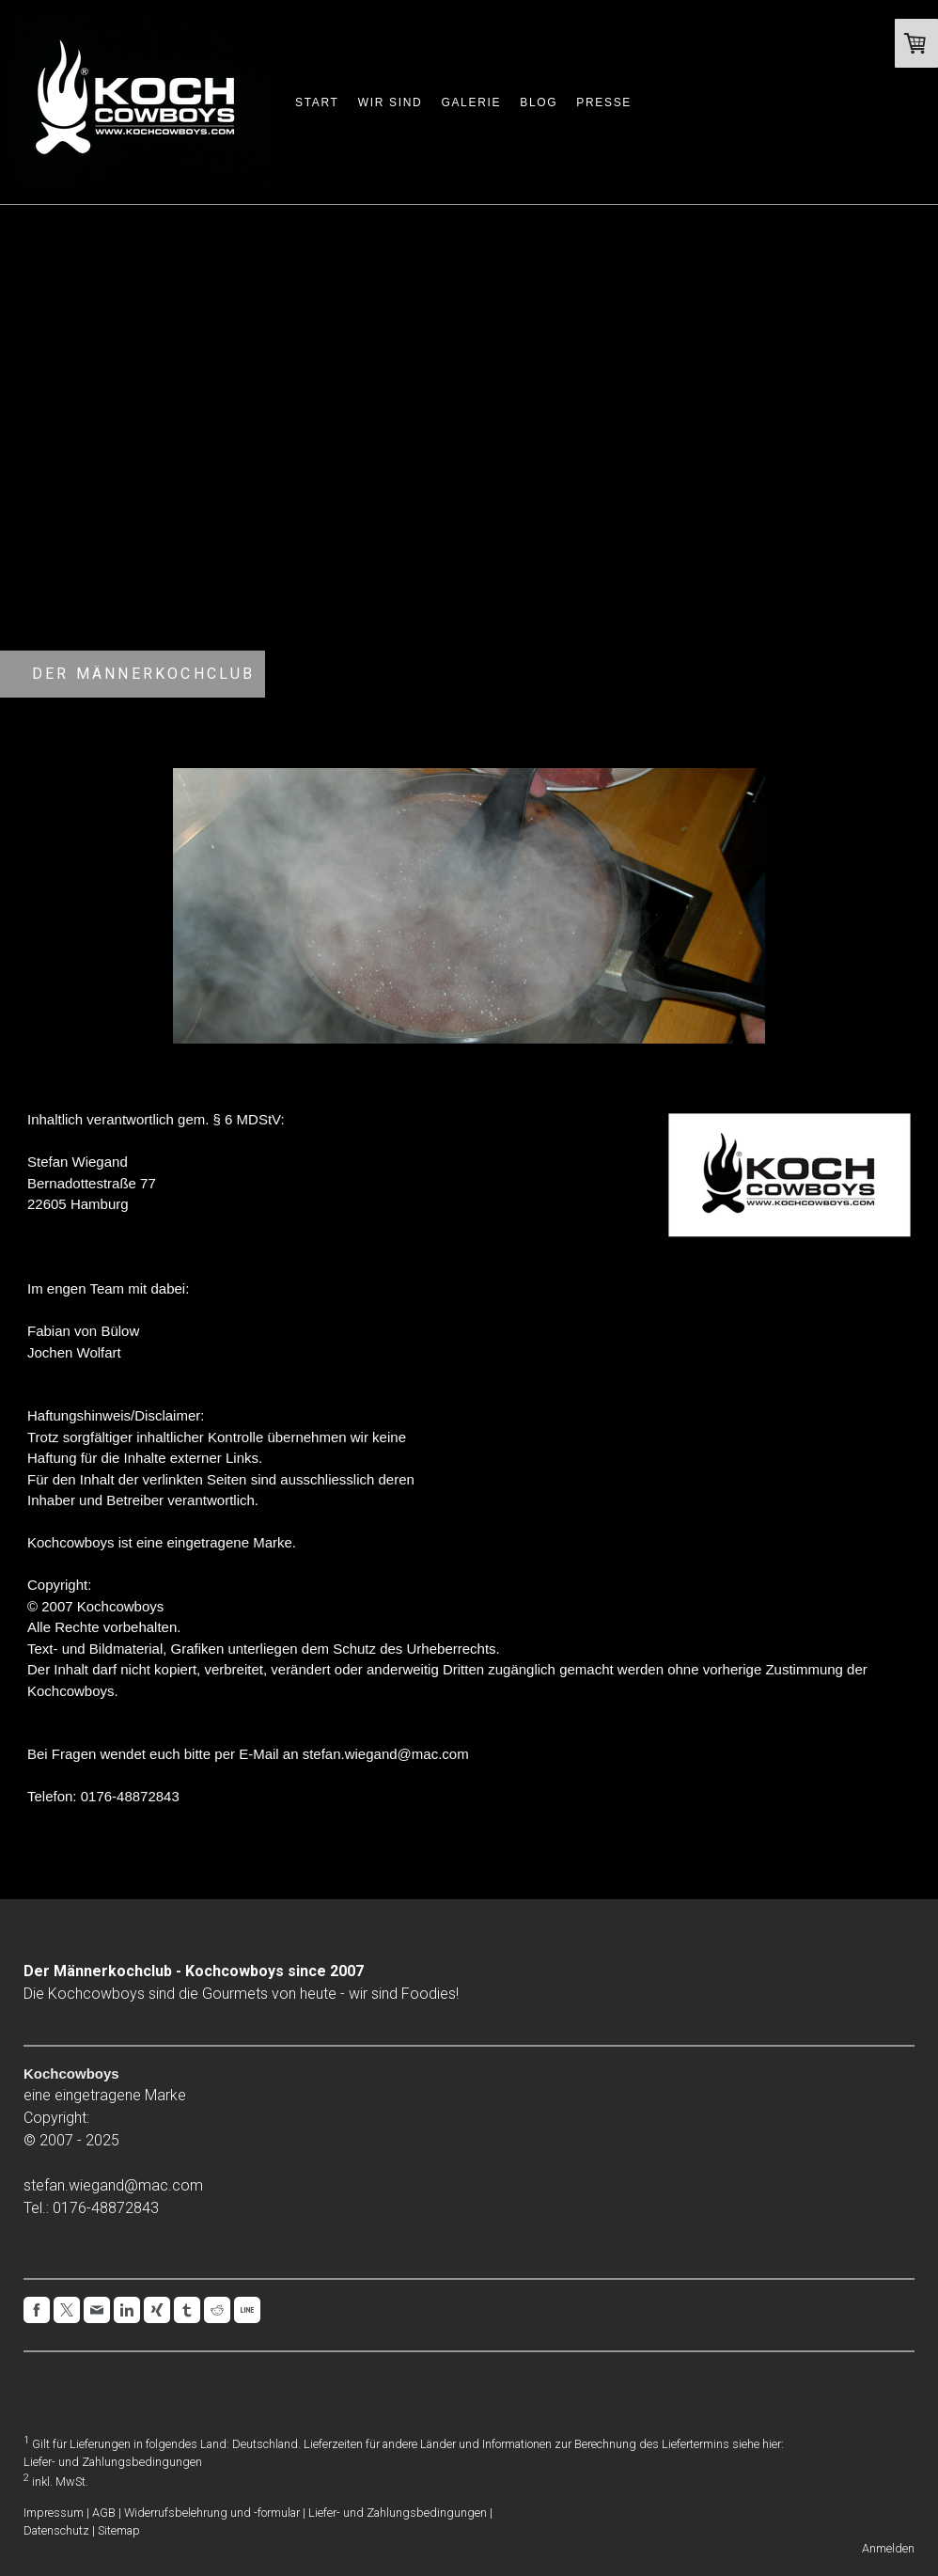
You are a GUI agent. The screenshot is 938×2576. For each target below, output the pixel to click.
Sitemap (119, 2530)
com (187, 2185)
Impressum (53, 2512)
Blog (538, 102)
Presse (604, 102)
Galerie (471, 102)
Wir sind (390, 102)
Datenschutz (56, 2530)
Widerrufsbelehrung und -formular (212, 2512)
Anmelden (888, 2548)
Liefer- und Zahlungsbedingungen (112, 2462)
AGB (104, 2512)
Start (317, 102)
